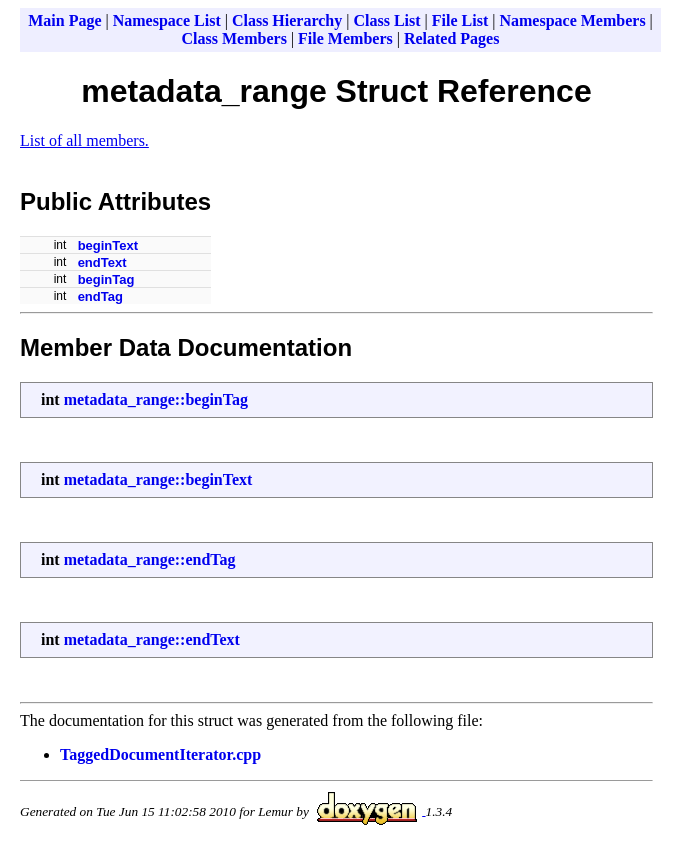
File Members (345, 38)
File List (460, 20)
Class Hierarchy (287, 20)
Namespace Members (572, 20)
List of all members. (84, 140)
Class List (386, 20)
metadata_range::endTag (150, 559)
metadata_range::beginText (158, 479)
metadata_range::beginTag (156, 399)
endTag (100, 296)
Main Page (64, 20)
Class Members (234, 38)
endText (102, 262)
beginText (108, 245)
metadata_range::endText (152, 639)
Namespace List (167, 20)
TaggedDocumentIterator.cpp (160, 754)
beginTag (106, 279)
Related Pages (452, 38)
